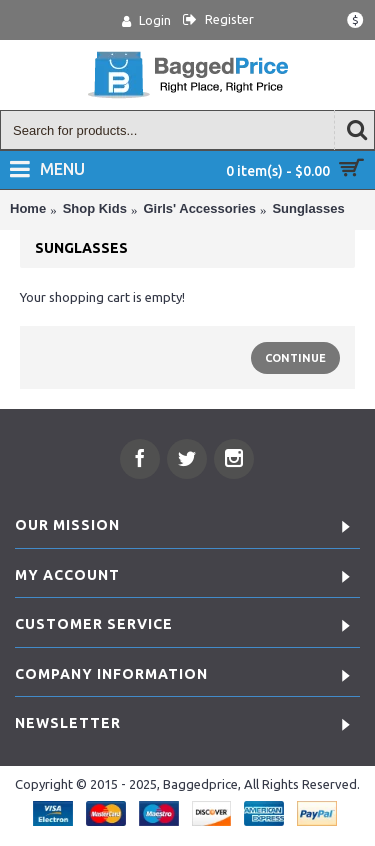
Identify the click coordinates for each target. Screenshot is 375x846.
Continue (295, 358)
